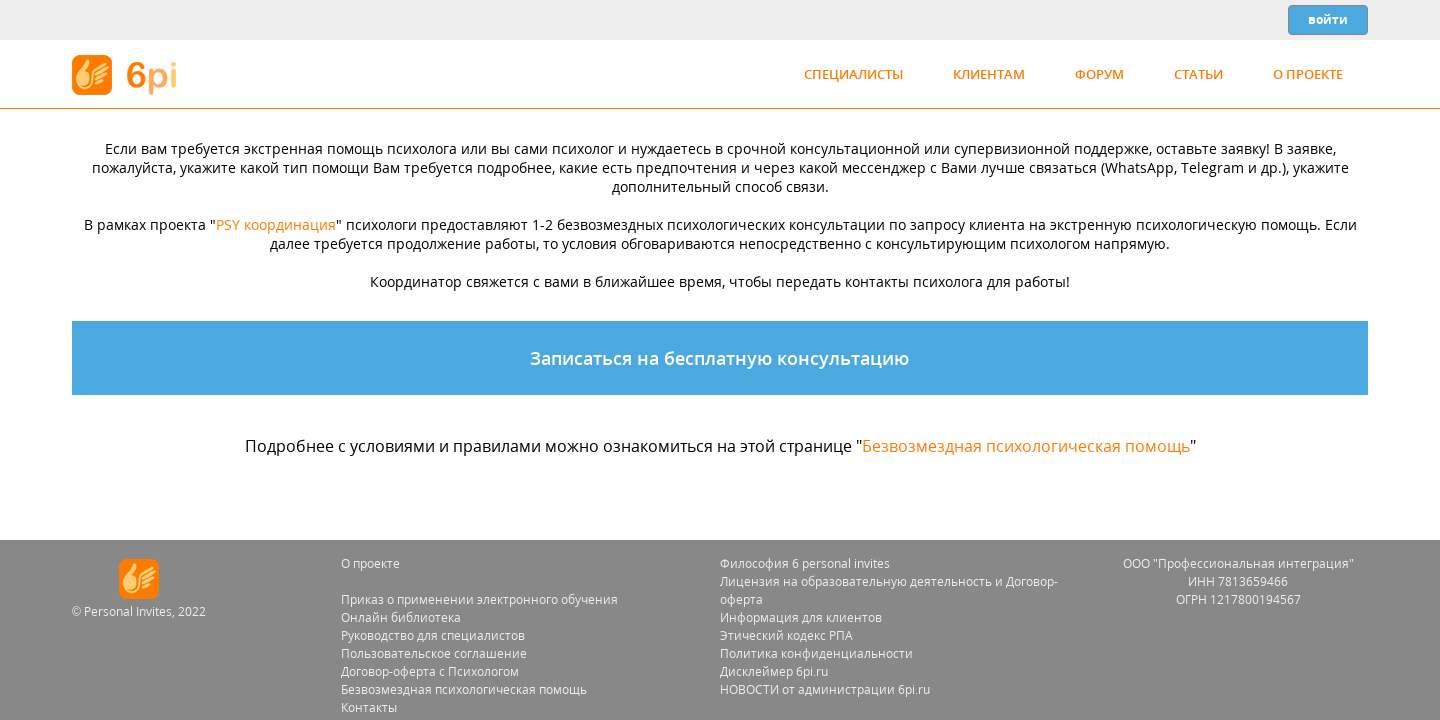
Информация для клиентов (801, 617)
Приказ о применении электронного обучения (479, 599)
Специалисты (853, 74)
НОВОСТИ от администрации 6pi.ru (825, 689)
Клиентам (989, 74)
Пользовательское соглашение (434, 653)
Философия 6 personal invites (805, 563)
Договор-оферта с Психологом (430, 671)
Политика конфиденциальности (816, 653)
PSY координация (276, 224)
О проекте (1308, 74)
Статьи (1198, 74)
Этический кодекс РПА (786, 635)
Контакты (369, 707)
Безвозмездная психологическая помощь (1026, 446)
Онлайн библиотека (401, 617)
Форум (1099, 74)
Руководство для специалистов (433, 635)
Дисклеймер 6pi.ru (774, 671)
